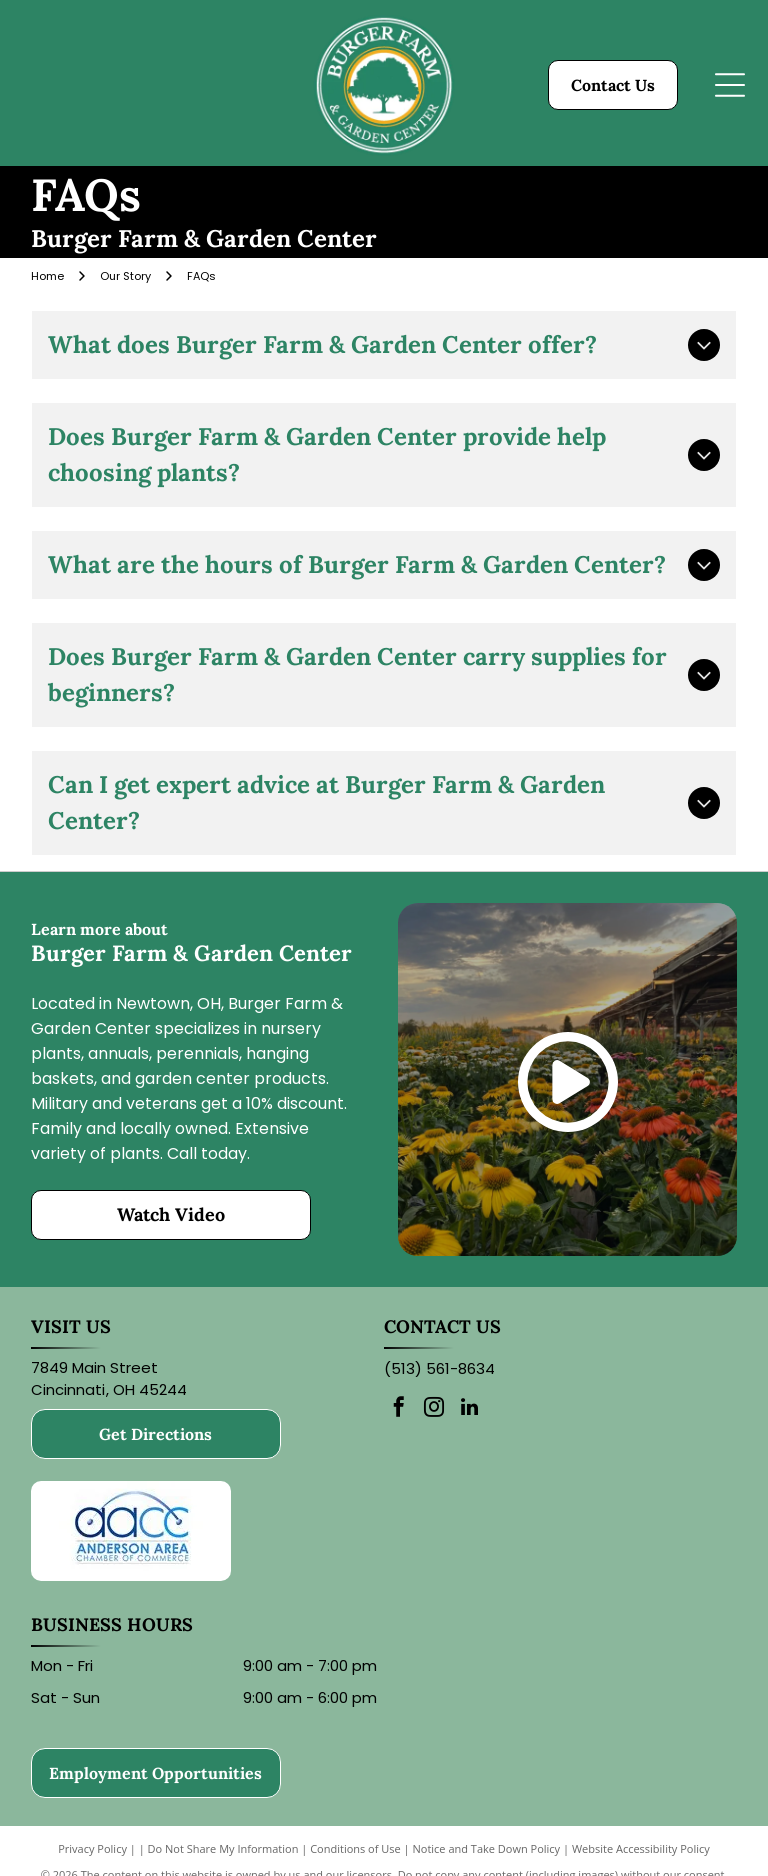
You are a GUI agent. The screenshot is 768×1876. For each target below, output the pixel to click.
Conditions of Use (355, 1848)
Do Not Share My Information (223, 1848)
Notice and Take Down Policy (487, 1848)
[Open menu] (730, 85)
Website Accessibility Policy (641, 1848)
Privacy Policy (92, 1848)
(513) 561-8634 (439, 1368)
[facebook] (399, 1409)
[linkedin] (469, 1409)
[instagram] (434, 1409)
